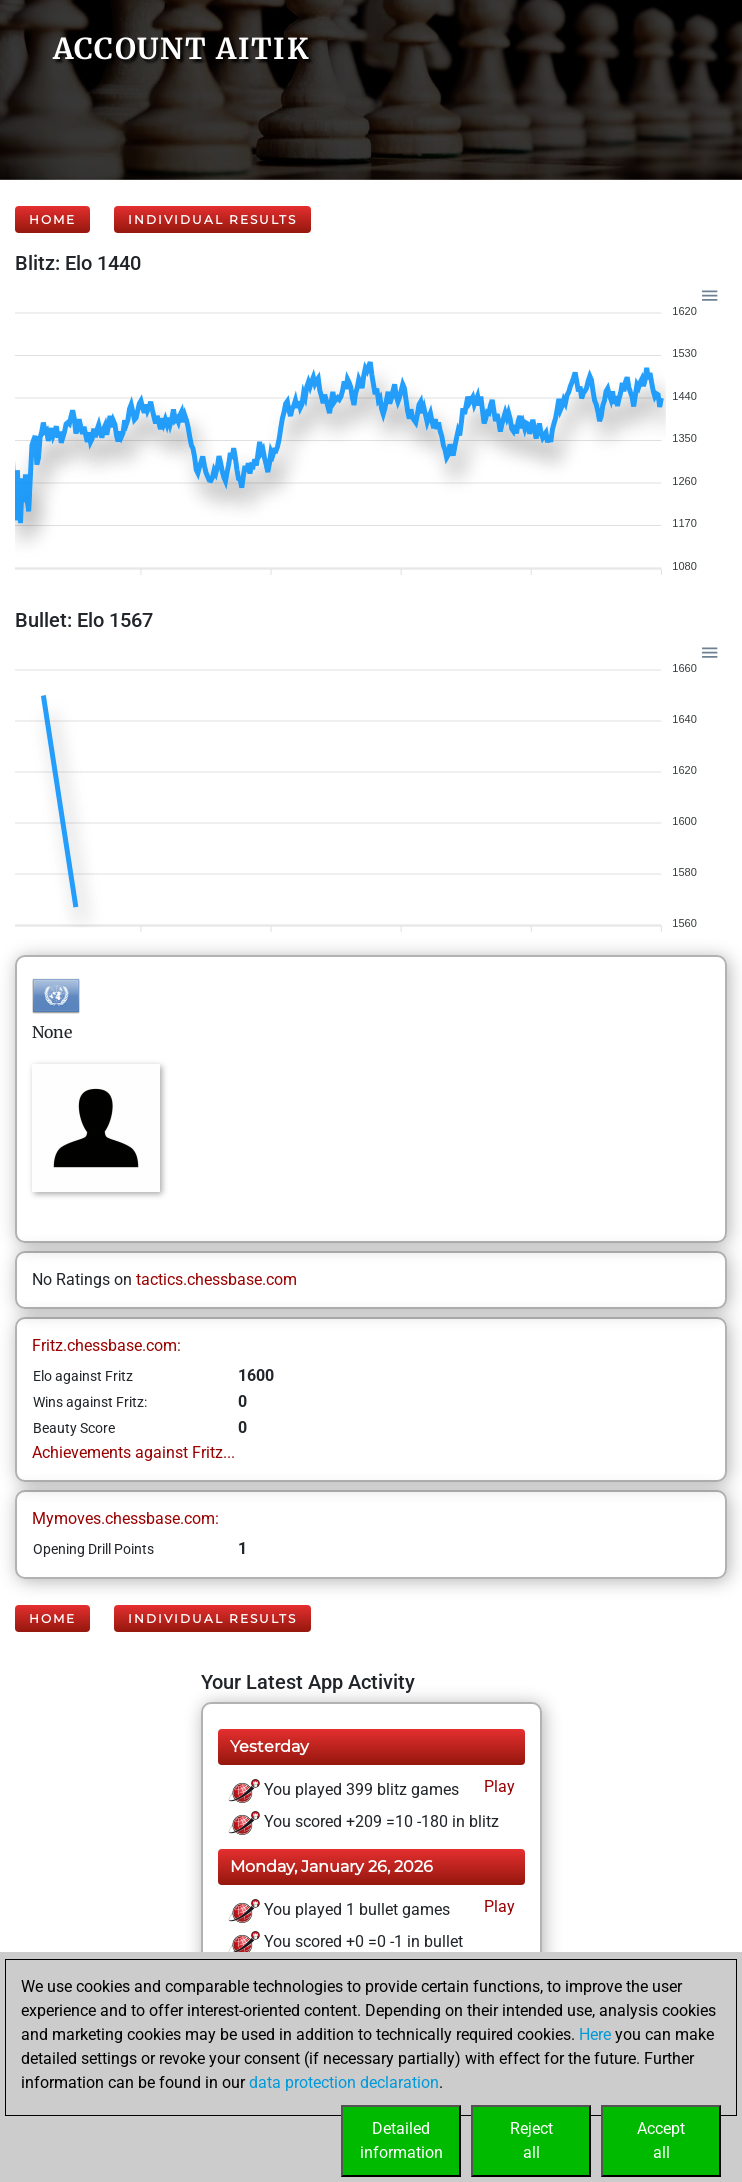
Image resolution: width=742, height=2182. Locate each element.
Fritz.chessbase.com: (106, 1345)
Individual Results (212, 219)
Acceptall (661, 2140)
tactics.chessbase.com (216, 1279)
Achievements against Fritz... (133, 1452)
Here (595, 2034)
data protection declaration (344, 2082)
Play (497, 1786)
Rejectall (531, 2140)
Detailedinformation (401, 2140)
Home (52, 219)
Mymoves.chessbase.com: (125, 1518)
